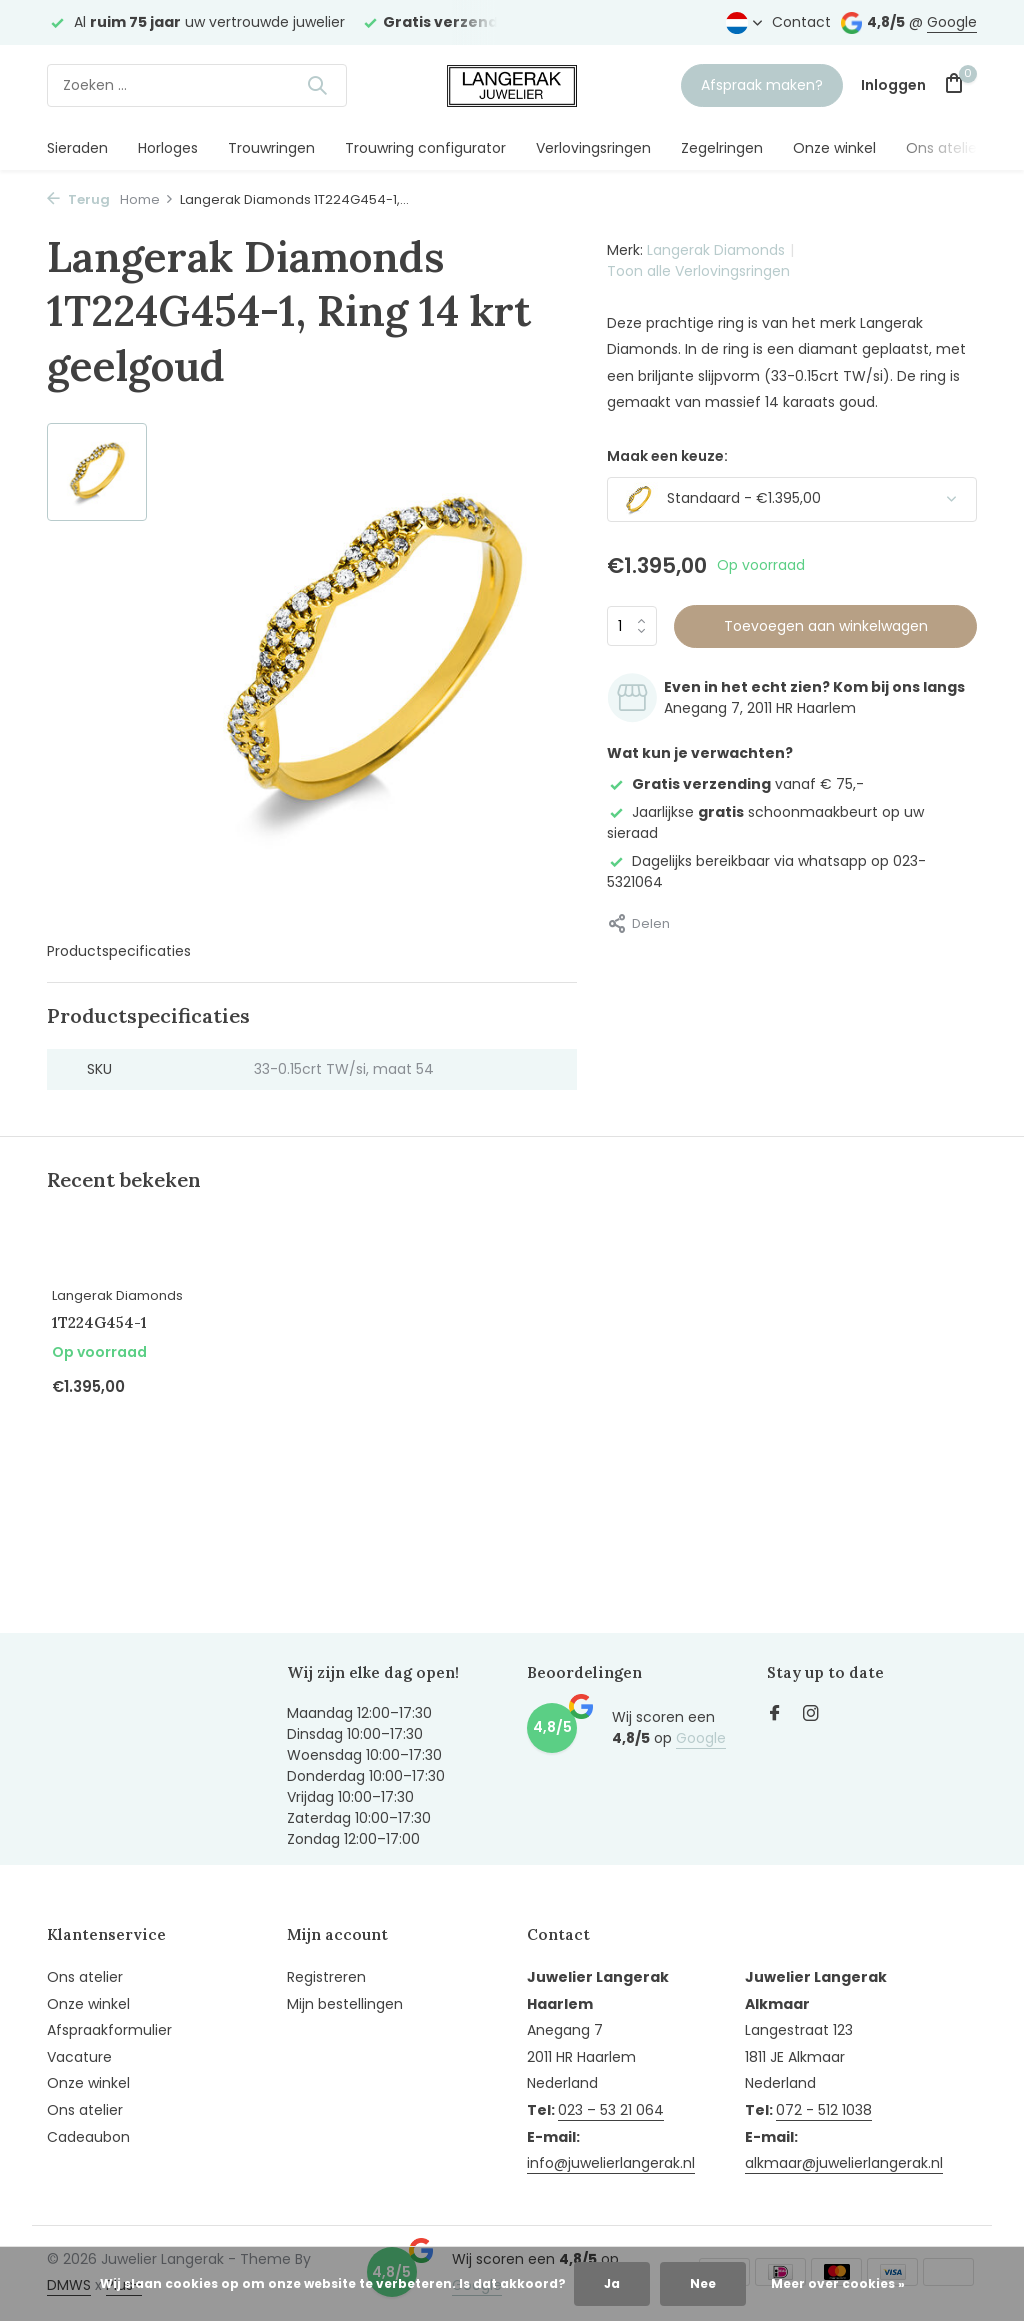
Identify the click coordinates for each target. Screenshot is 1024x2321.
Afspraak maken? (762, 85)
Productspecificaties (119, 951)
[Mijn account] (893, 85)
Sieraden (77, 148)
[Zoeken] (197, 85)
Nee (703, 2283)
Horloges (168, 148)
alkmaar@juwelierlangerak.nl (844, 2163)
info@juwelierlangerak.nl (611, 2163)
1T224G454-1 (99, 1322)
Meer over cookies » (838, 2283)
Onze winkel (834, 148)
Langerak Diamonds (716, 250)
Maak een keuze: (667, 456)
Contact (801, 22)
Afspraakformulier (109, 2030)
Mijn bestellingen (345, 2004)
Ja (612, 2283)
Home (147, 199)
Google (952, 22)
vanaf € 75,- (735, 784)
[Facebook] (775, 1715)
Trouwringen (271, 148)
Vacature (79, 2057)
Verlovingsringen (593, 148)
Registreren (326, 1977)
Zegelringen (722, 148)
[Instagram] (811, 1715)
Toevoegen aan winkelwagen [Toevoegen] (826, 626)
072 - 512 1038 (824, 2110)
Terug (78, 199)
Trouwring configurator (425, 148)
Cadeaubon (88, 2137)
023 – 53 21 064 (611, 2110)
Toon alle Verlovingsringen (698, 271)
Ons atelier (944, 148)
